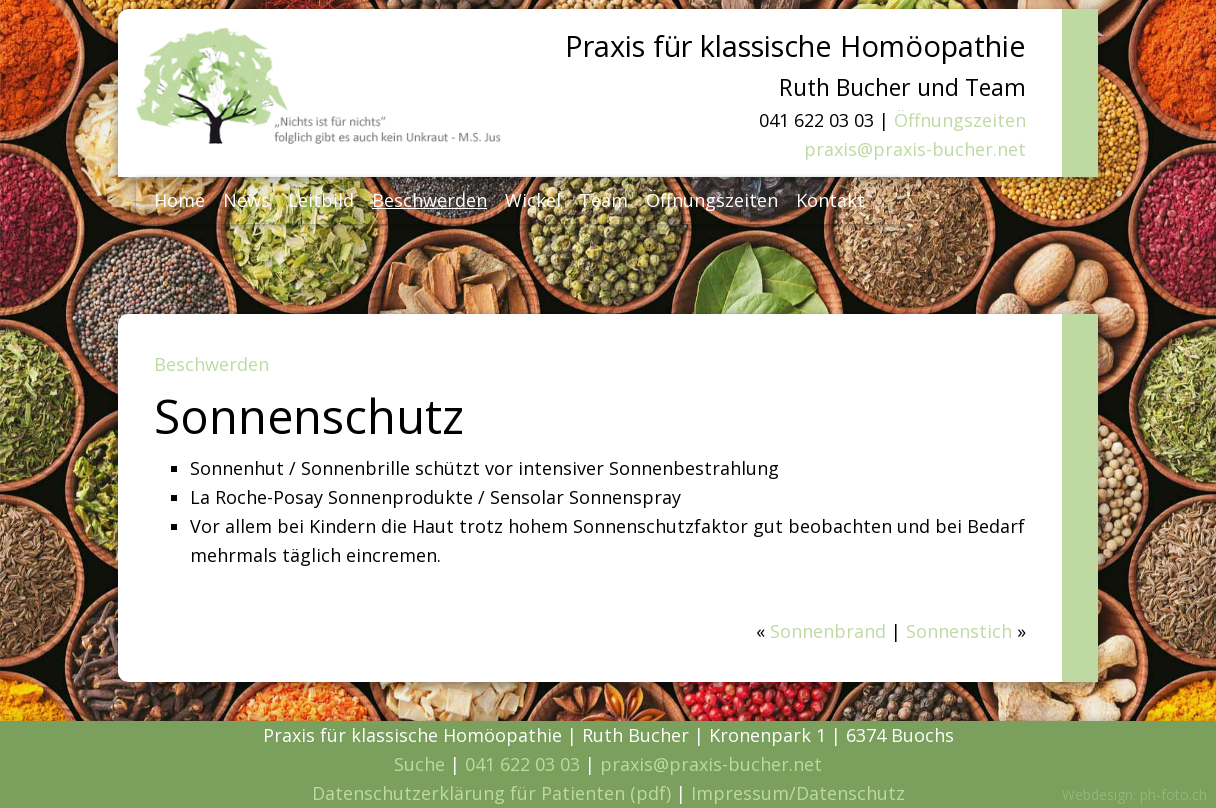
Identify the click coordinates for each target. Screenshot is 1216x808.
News (246, 200)
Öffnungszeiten (960, 120)
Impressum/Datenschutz (798, 793)
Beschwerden (429, 200)
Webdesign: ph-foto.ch (1134, 794)
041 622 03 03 (522, 764)
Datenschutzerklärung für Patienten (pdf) (491, 793)
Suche (419, 764)
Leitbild (321, 200)
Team (603, 200)
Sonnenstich (959, 631)
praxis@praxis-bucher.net (915, 149)
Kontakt (830, 200)
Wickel (533, 200)
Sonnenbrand (828, 631)
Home (179, 200)
